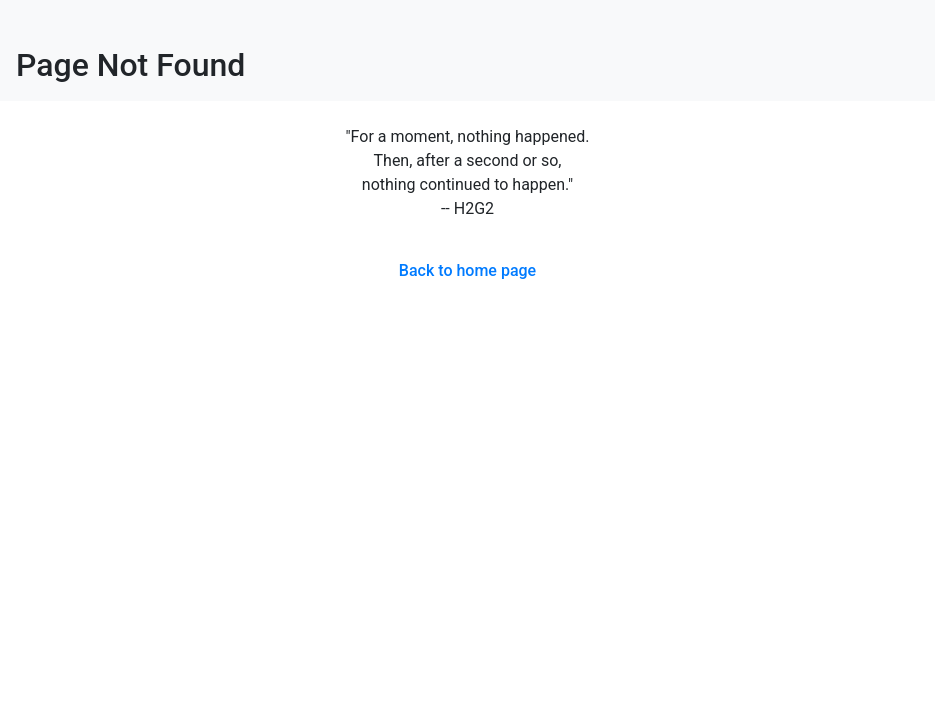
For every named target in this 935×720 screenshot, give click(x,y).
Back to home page (467, 270)
